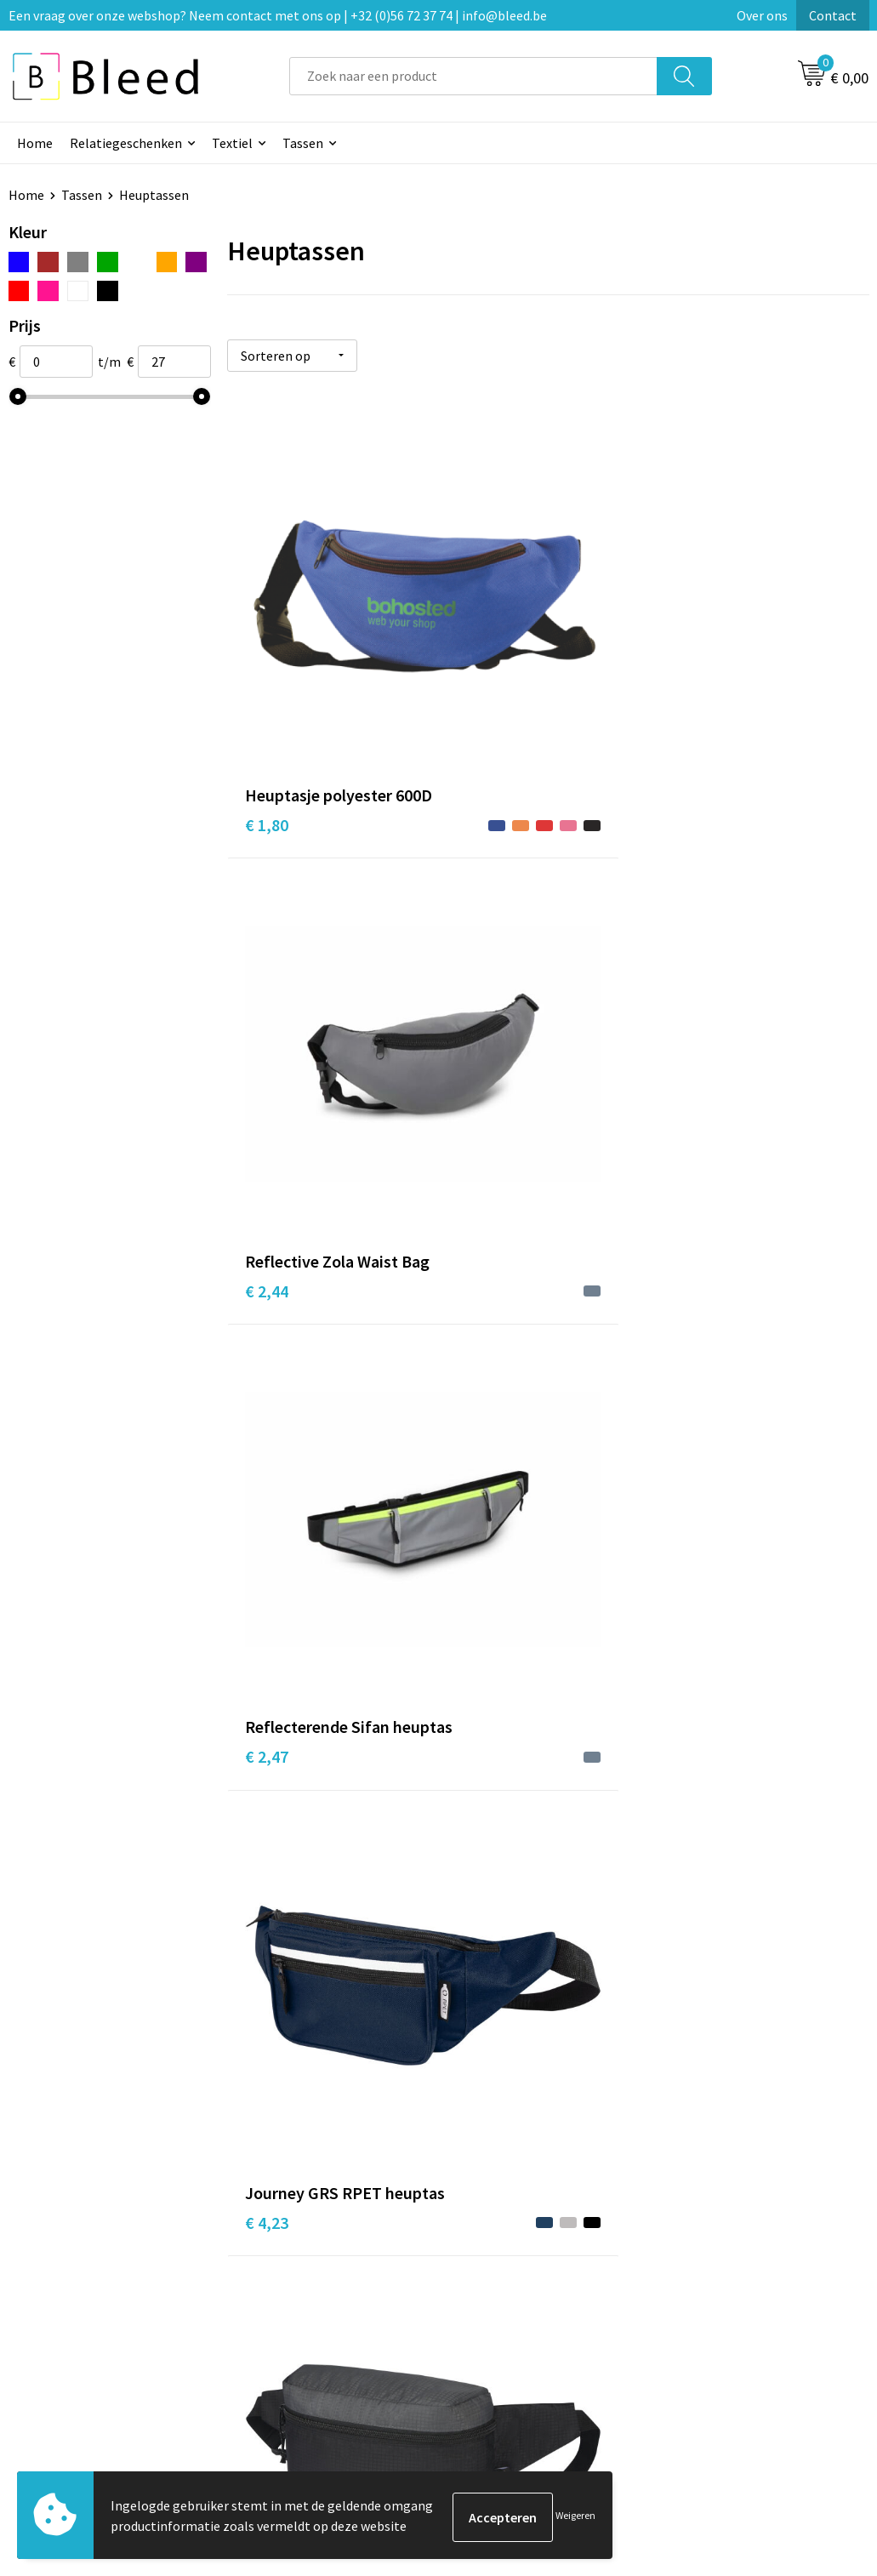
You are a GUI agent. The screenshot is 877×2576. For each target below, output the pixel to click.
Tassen (302, 142)
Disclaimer (703, 2338)
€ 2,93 (694, 979)
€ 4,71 (266, 1625)
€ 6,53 (694, 1625)
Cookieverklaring (722, 2286)
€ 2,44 (481, 669)
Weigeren (575, 2516)
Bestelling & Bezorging (527, 2286)
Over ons (762, 15)
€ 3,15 (266, 1289)
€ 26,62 (485, 1960)
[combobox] (473, 76)
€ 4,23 (266, 979)
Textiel (232, 142)
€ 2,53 (481, 1005)
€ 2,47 (694, 669)
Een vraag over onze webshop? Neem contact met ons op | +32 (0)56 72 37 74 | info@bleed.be (278, 15)
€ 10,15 (271, 1960)
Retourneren (496, 2338)
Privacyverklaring (722, 2312)
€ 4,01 (694, 1314)
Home (35, 142)
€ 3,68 (481, 1314)
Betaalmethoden (509, 2312)
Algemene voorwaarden (741, 2261)
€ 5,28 (481, 1650)
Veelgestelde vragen (306, 2286)
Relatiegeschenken (126, 142)
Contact (833, 15)
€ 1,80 (266, 669)
